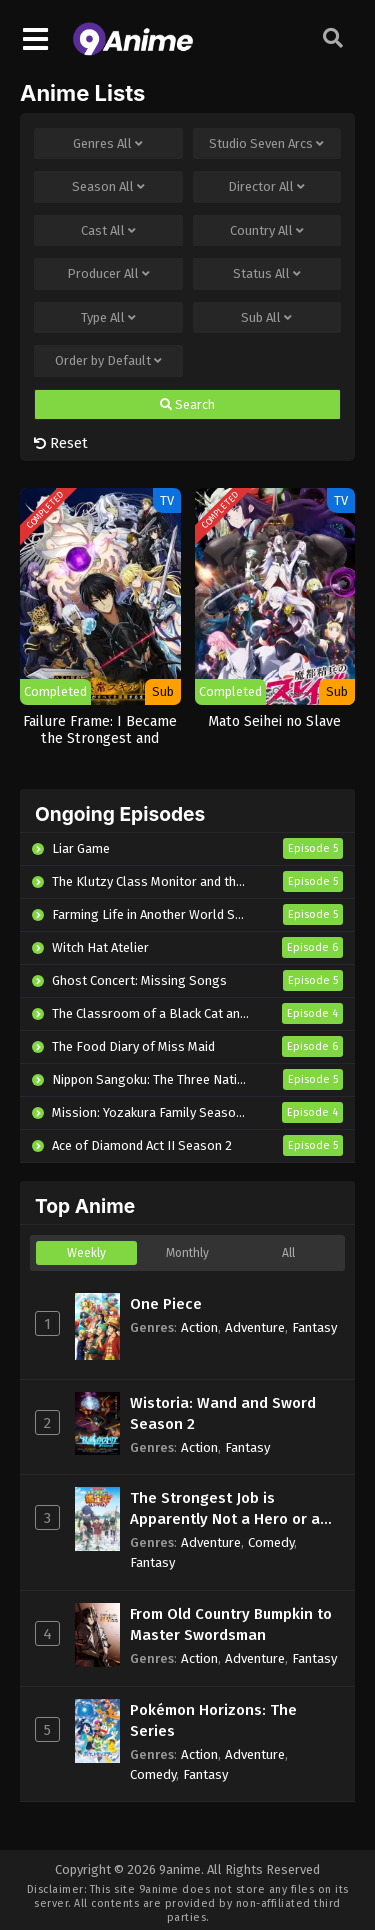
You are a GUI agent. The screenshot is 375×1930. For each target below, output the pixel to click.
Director (266, 187)
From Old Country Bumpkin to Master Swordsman (231, 1624)
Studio (266, 144)
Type (108, 318)
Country (267, 231)
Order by (108, 361)
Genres (108, 144)
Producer (108, 274)
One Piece (166, 1304)
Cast (108, 231)
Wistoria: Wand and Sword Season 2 (223, 1413)
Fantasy (314, 1327)
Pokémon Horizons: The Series (213, 1720)
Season (108, 187)
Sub (266, 318)
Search (187, 405)
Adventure (255, 1327)
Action (199, 1327)
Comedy (271, 1542)
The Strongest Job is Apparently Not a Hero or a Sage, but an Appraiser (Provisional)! (225, 1509)
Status (267, 274)
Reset (61, 443)
